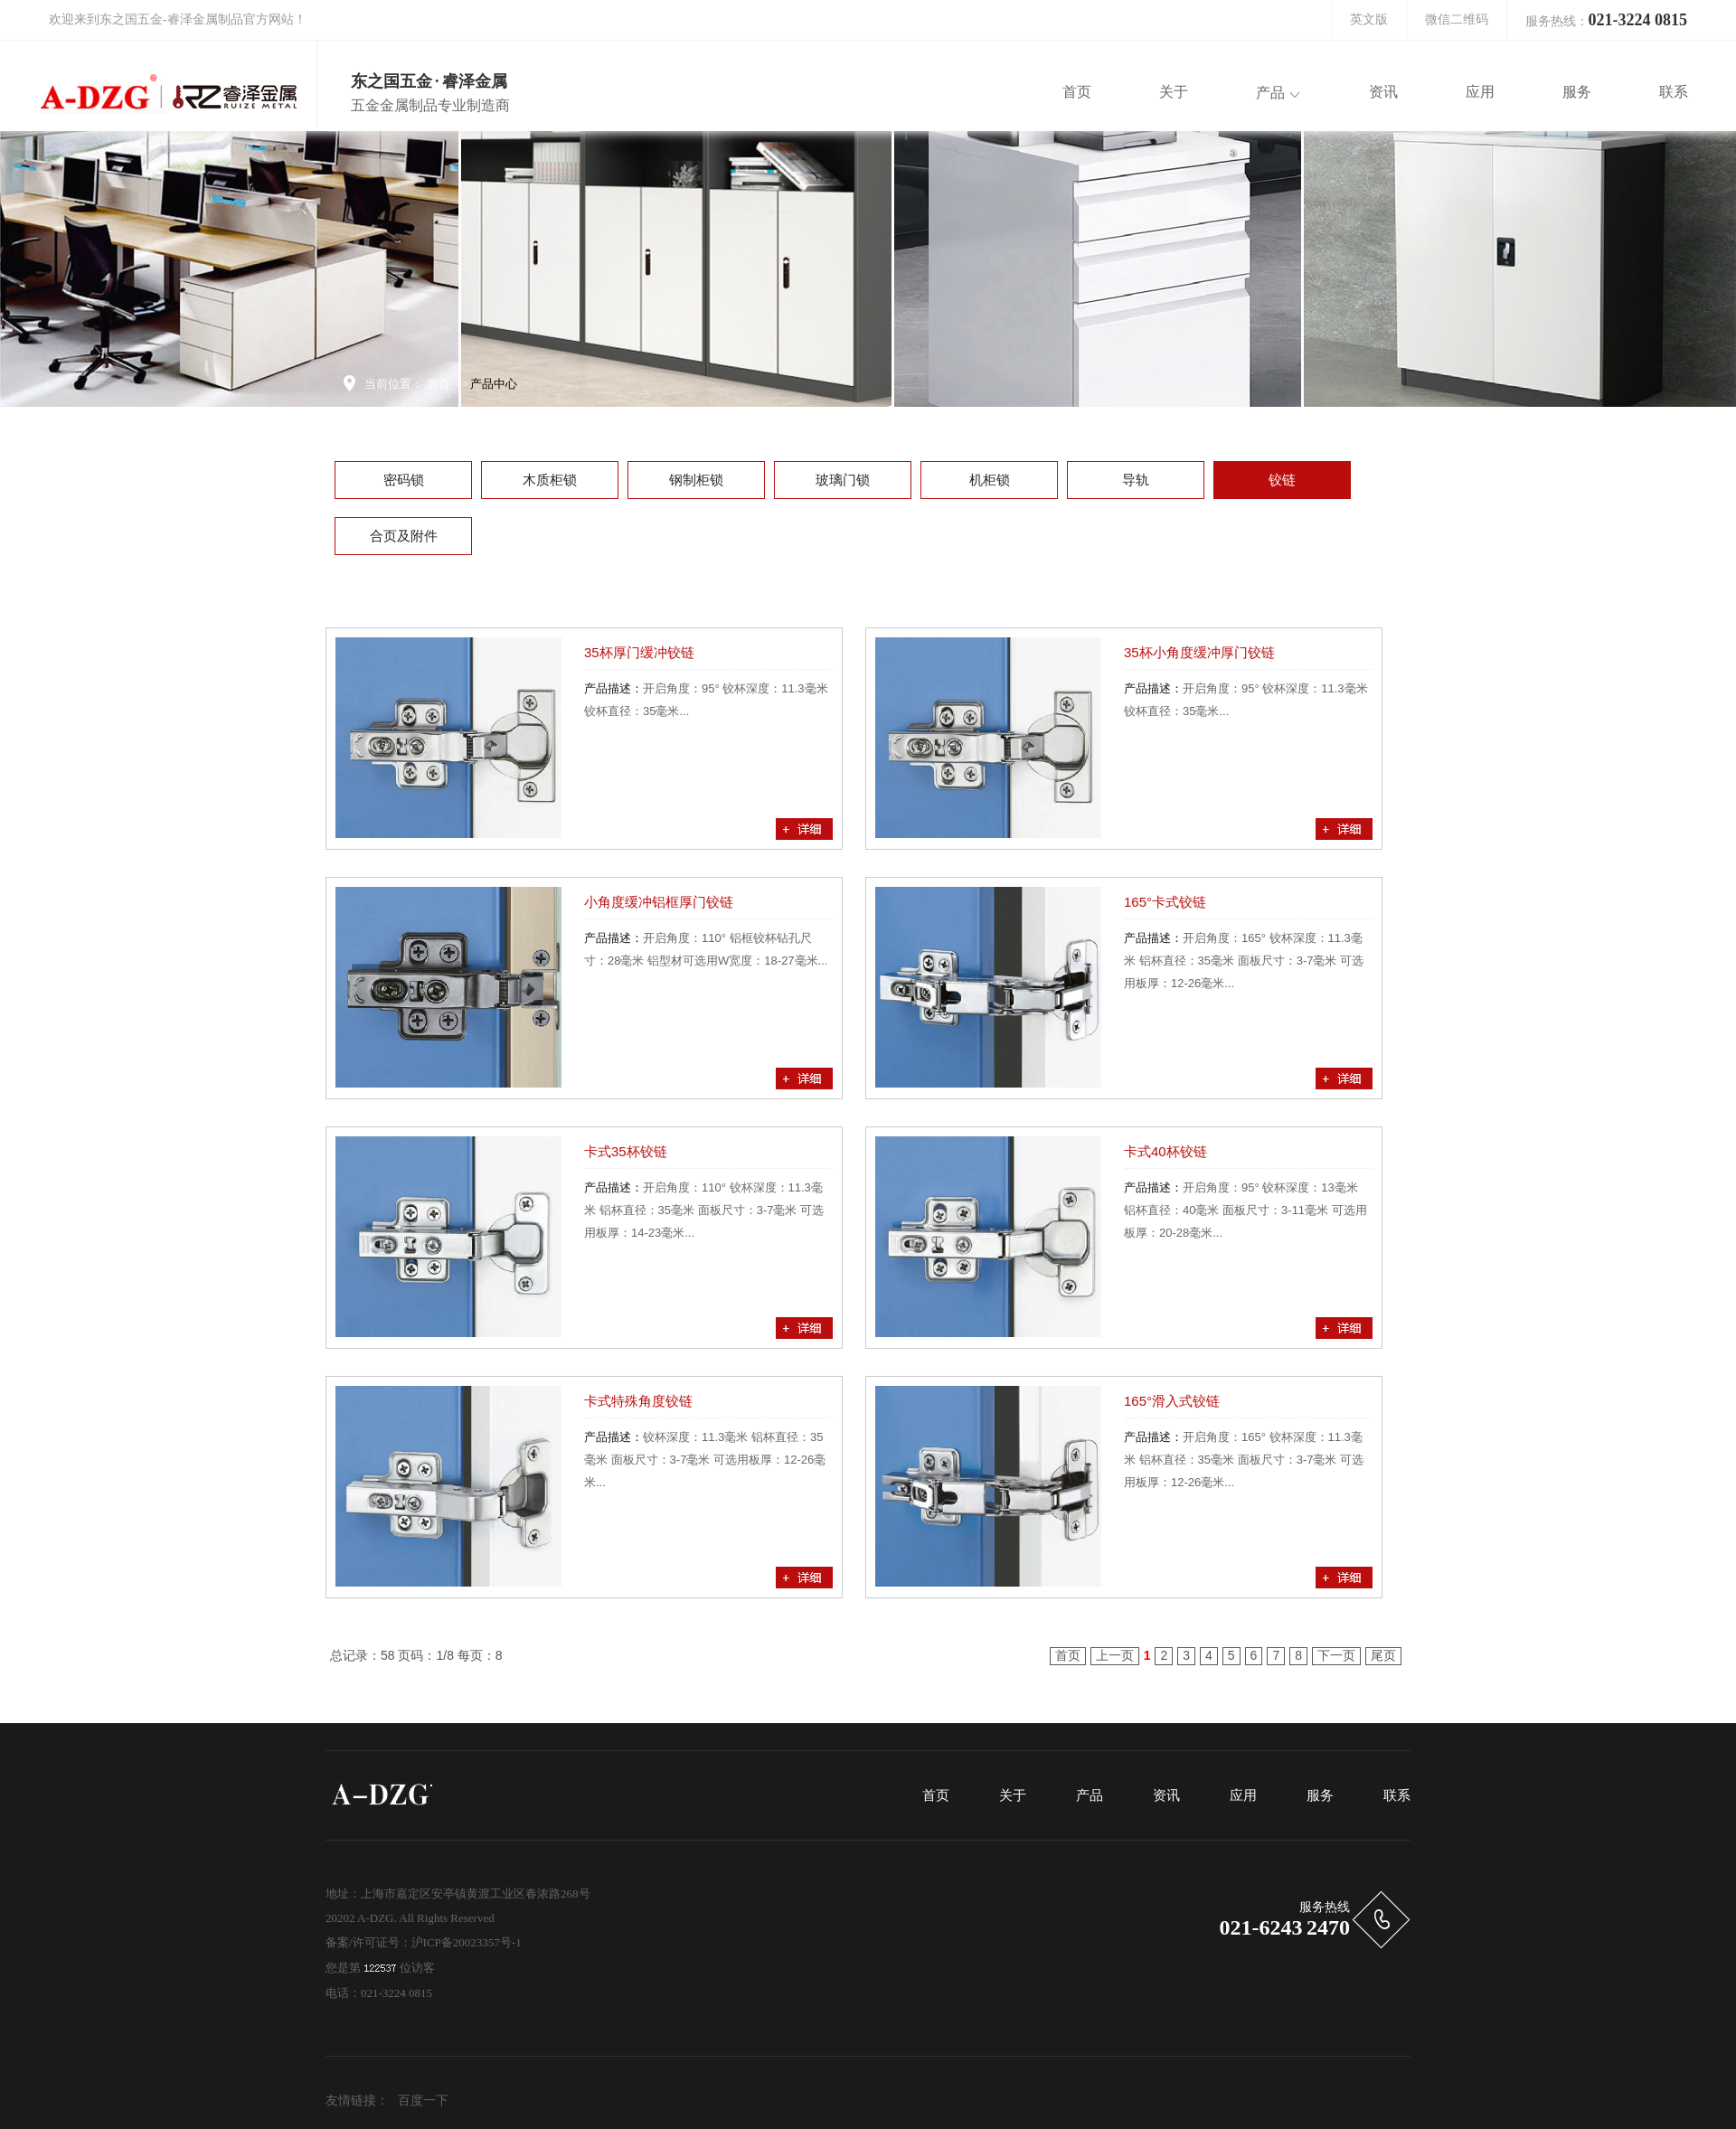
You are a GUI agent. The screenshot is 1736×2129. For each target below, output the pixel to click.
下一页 (1336, 1655)
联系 (1396, 1795)
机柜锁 (989, 479)
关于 (1012, 1795)
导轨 (1135, 479)
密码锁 (403, 479)
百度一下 (423, 2100)
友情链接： (357, 2100)
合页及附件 (404, 535)
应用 (1243, 1795)
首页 (438, 384)
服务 (1320, 1795)
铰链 (1282, 479)
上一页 (1115, 1655)
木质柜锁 (550, 479)
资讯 (1166, 1795)
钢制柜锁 (696, 479)
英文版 (1369, 19)
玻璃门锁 (843, 479)
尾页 (1383, 1655)
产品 (1089, 1795)
